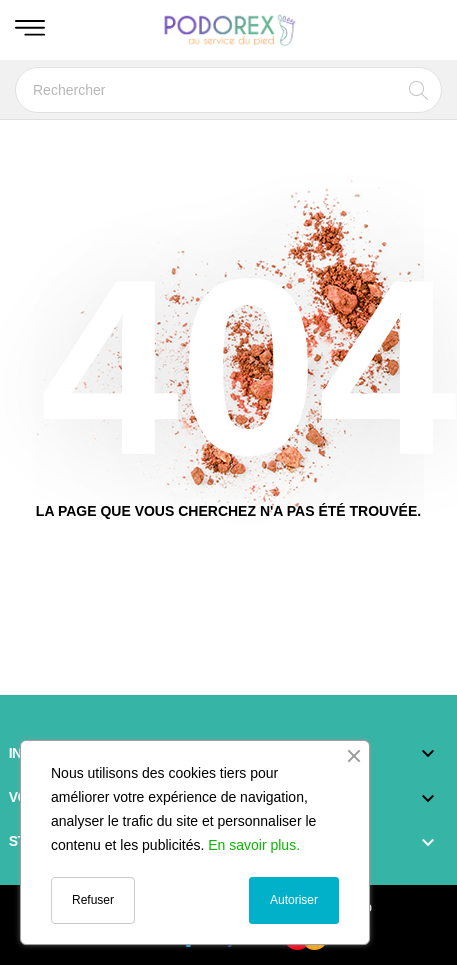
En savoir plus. (254, 845)
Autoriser (294, 900)
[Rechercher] (228, 90)
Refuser (93, 900)
